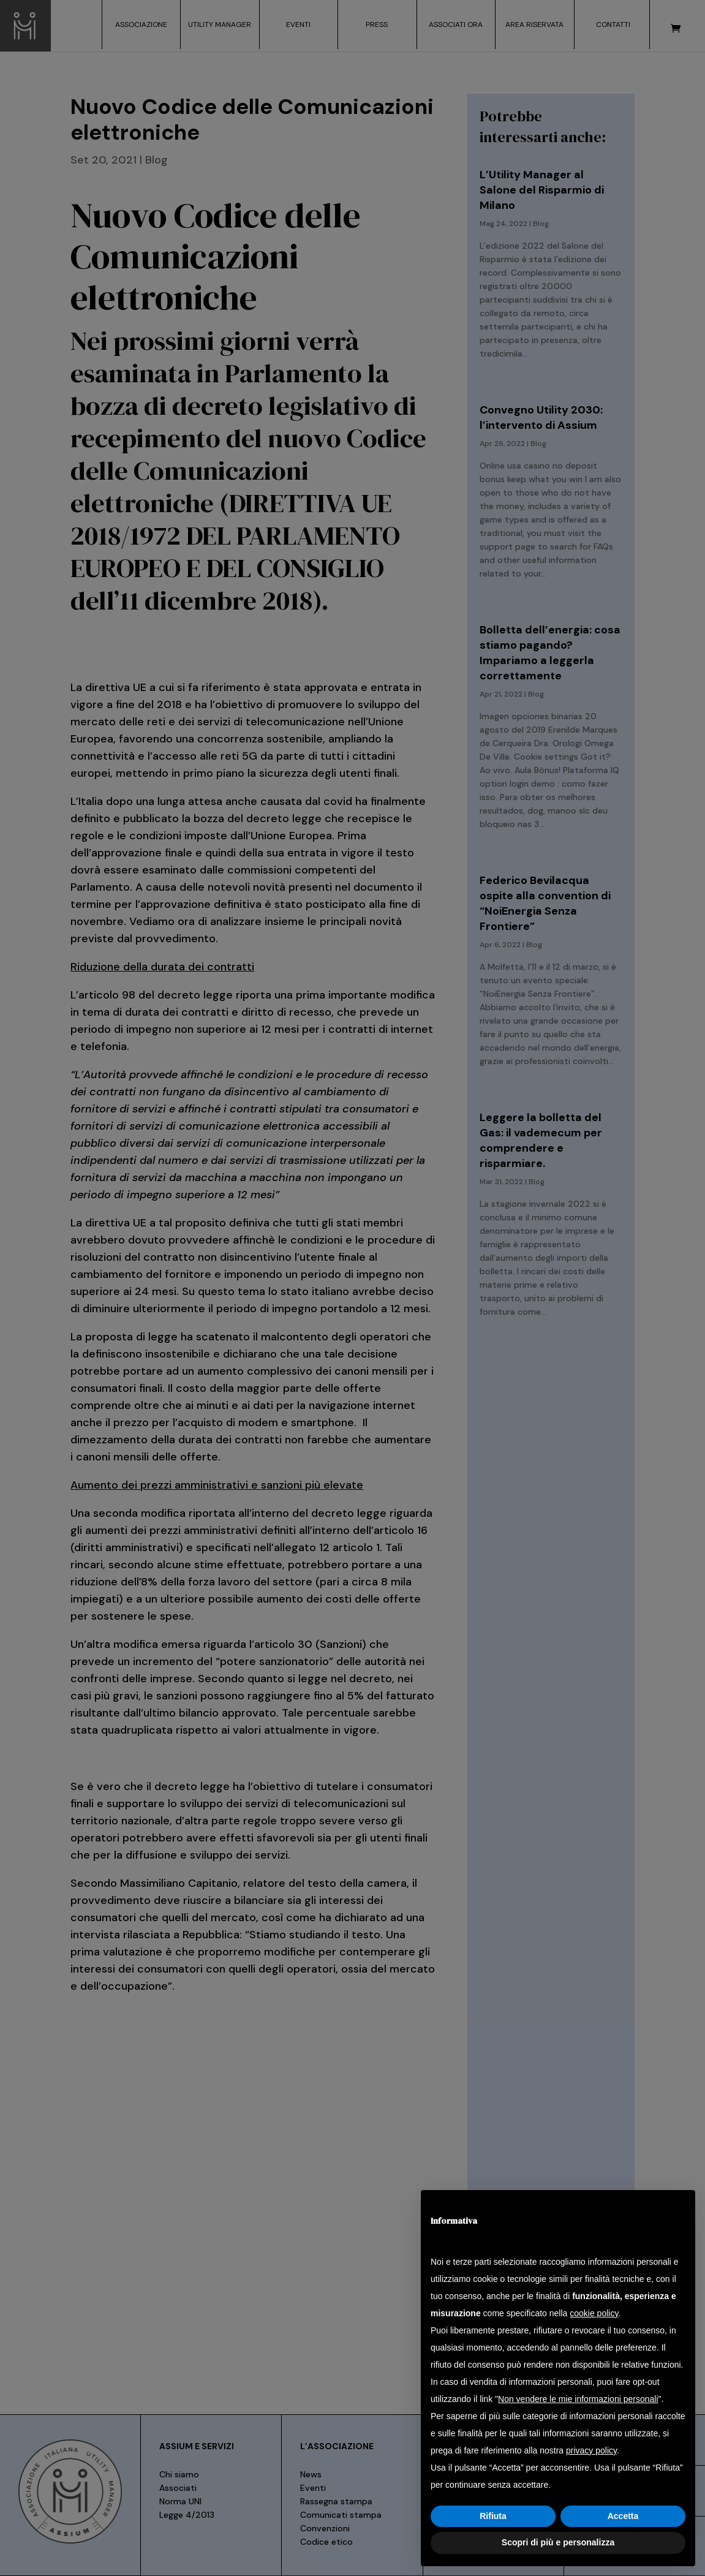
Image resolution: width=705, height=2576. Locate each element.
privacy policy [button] (591, 2450)
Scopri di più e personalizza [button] (558, 2542)
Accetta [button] (623, 2516)
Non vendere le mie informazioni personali (578, 2399)
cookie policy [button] (594, 2313)
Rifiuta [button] (493, 2516)
